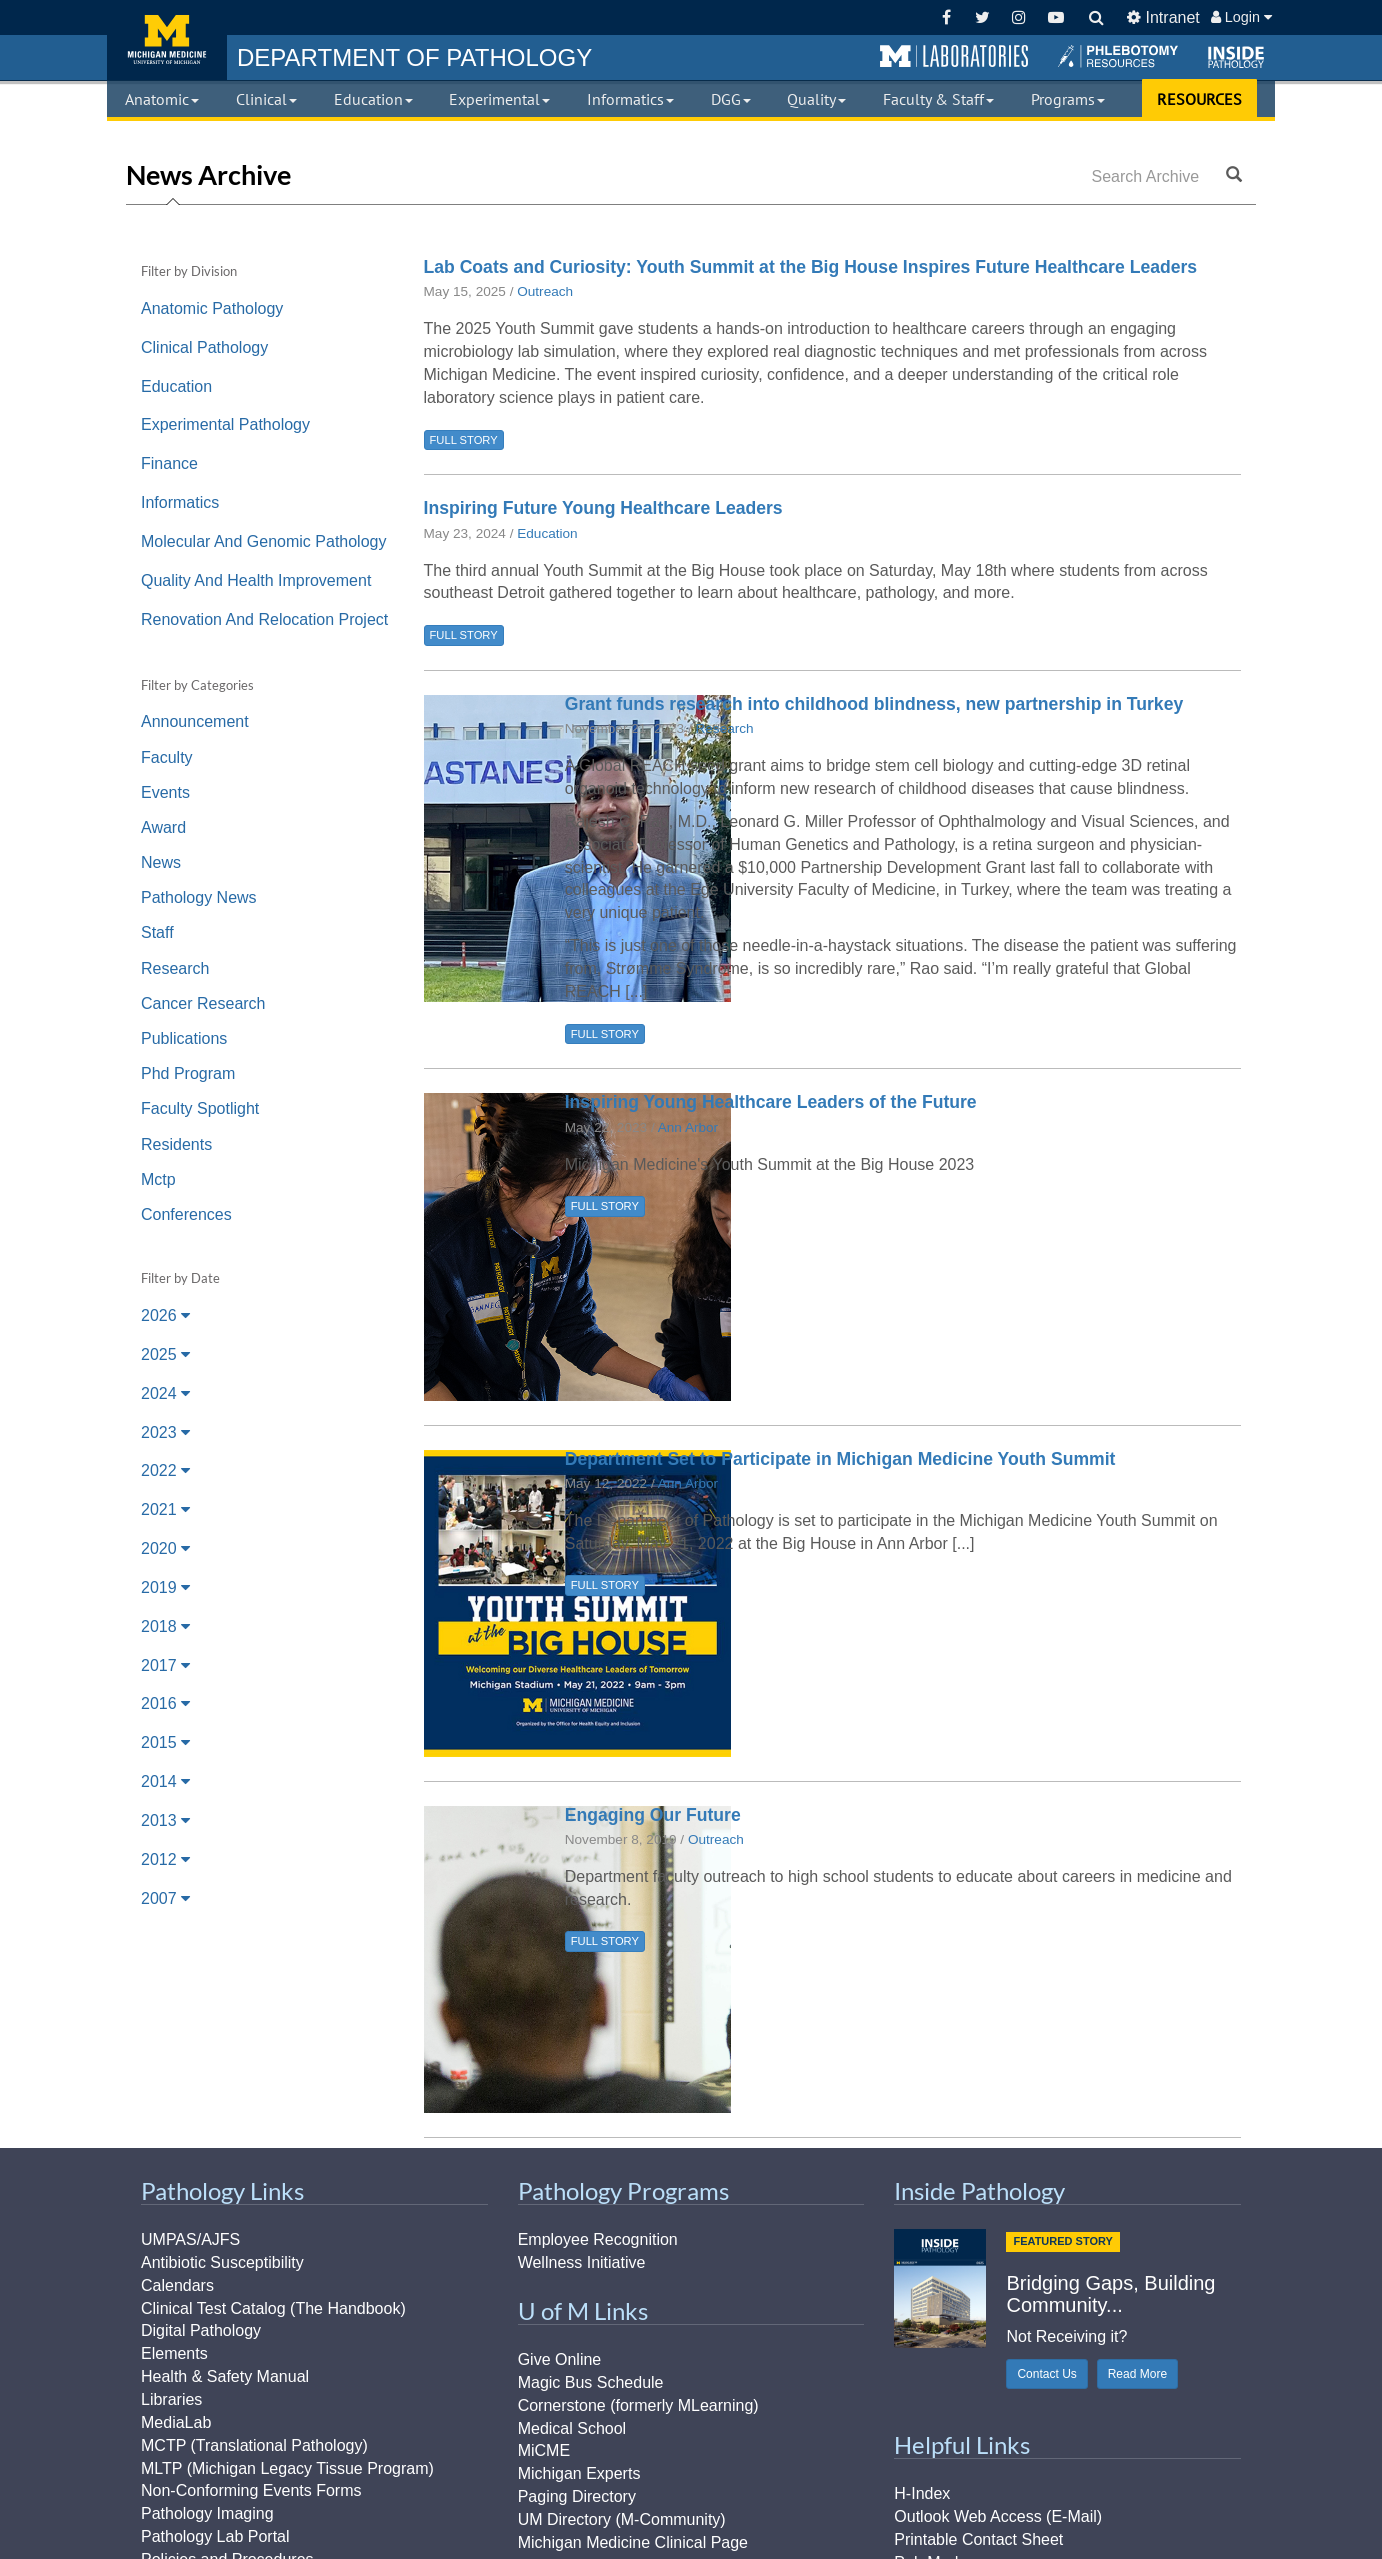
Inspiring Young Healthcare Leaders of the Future (771, 1102)
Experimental (499, 99)
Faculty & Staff (938, 99)
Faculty (167, 757)
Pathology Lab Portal (215, 2536)
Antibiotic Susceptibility (222, 2262)
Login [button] (1241, 17)
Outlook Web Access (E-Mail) (998, 2516)
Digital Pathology (201, 2330)
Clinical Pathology (204, 347)
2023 (165, 1432)
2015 (165, 1742)
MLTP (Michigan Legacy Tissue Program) (287, 2468)
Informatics (630, 99)
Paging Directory (577, 2496)
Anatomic (162, 99)
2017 (165, 1665)
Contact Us (1046, 2374)
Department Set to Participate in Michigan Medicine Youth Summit (840, 1459)
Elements (174, 2353)
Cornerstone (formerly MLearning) (638, 2405)
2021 (165, 1509)
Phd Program (188, 1073)
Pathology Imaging (207, 2513)
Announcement (195, 721)
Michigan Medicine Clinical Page (633, 2542)
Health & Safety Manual (225, 2376)
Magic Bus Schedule (591, 2382)
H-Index (922, 2493)
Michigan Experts (579, 2473)
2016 (165, 1703)
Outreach (545, 291)
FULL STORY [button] (464, 440)
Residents (176, 1144)
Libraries (171, 2399)
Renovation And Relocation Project (264, 619)
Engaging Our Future (653, 1815)
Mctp (158, 1179)
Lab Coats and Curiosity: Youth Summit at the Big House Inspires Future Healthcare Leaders (811, 267)
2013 (165, 1820)
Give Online (560, 2359)
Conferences (186, 1214)
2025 (165, 1354)
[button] (954, 57)
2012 (165, 1859)
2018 (165, 1626)
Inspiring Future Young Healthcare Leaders (603, 508)
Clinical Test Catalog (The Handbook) (273, 2308)
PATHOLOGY (414, 57)
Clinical (266, 99)
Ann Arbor (688, 1127)
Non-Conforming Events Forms (251, 2490)
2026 (165, 1315)
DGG (731, 99)
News (161, 862)
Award (163, 827)
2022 (165, 1470)
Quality (816, 99)
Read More (1137, 2374)
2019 (165, 1587)
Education (373, 99)
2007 (165, 1898)
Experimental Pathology (225, 424)
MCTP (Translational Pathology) (254, 2445)
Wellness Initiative (582, 2262)
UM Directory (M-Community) (622, 2519)
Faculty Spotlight (200, 1108)
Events (165, 792)
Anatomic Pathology (212, 308)
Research (175, 968)
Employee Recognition (598, 2239)
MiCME (544, 2450)
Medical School (572, 2428)
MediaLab (176, 2422)
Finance (169, 463)
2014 (165, 1781)
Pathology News (199, 897)
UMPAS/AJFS (190, 2239)
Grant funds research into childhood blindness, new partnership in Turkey (874, 704)
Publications (184, 1038)
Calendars (177, 2285)
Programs (1068, 99)
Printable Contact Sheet (978, 2539)
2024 (165, 1393)
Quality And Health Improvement (256, 580)
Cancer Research (203, 1003)
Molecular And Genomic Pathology (263, 541)
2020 (165, 1548)
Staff (157, 932)
